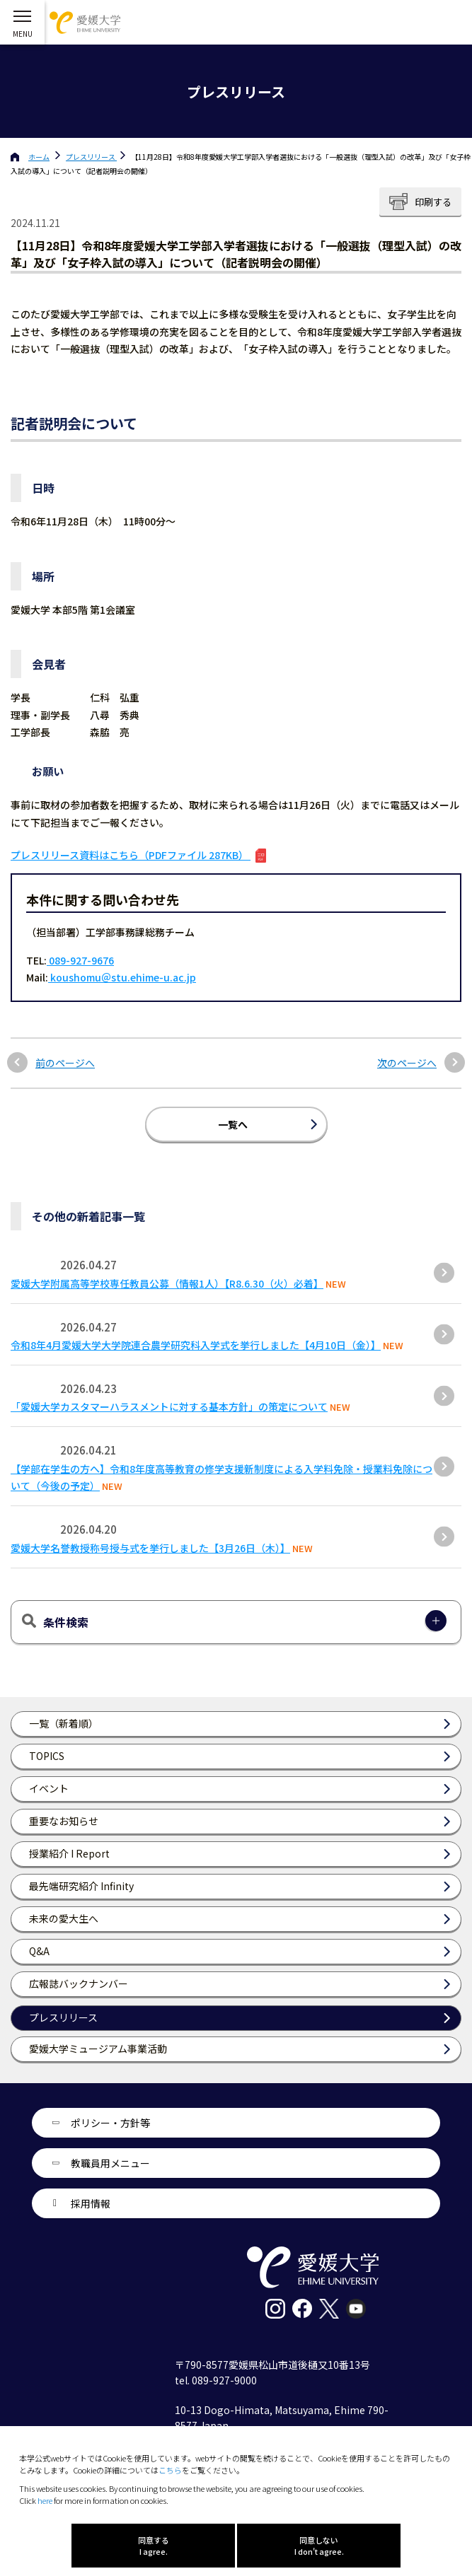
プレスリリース (91, 156)
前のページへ (65, 1063)
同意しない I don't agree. (319, 2545)
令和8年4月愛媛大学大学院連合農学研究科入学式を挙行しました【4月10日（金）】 (196, 1345)
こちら (170, 2470)
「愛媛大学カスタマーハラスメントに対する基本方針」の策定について (169, 1406)
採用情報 (90, 2203)
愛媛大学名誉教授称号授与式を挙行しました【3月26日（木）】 (150, 1548)
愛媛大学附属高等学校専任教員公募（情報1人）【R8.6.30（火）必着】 (167, 1283)
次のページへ (407, 1063)
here (45, 2500)
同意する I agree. (153, 2545)
